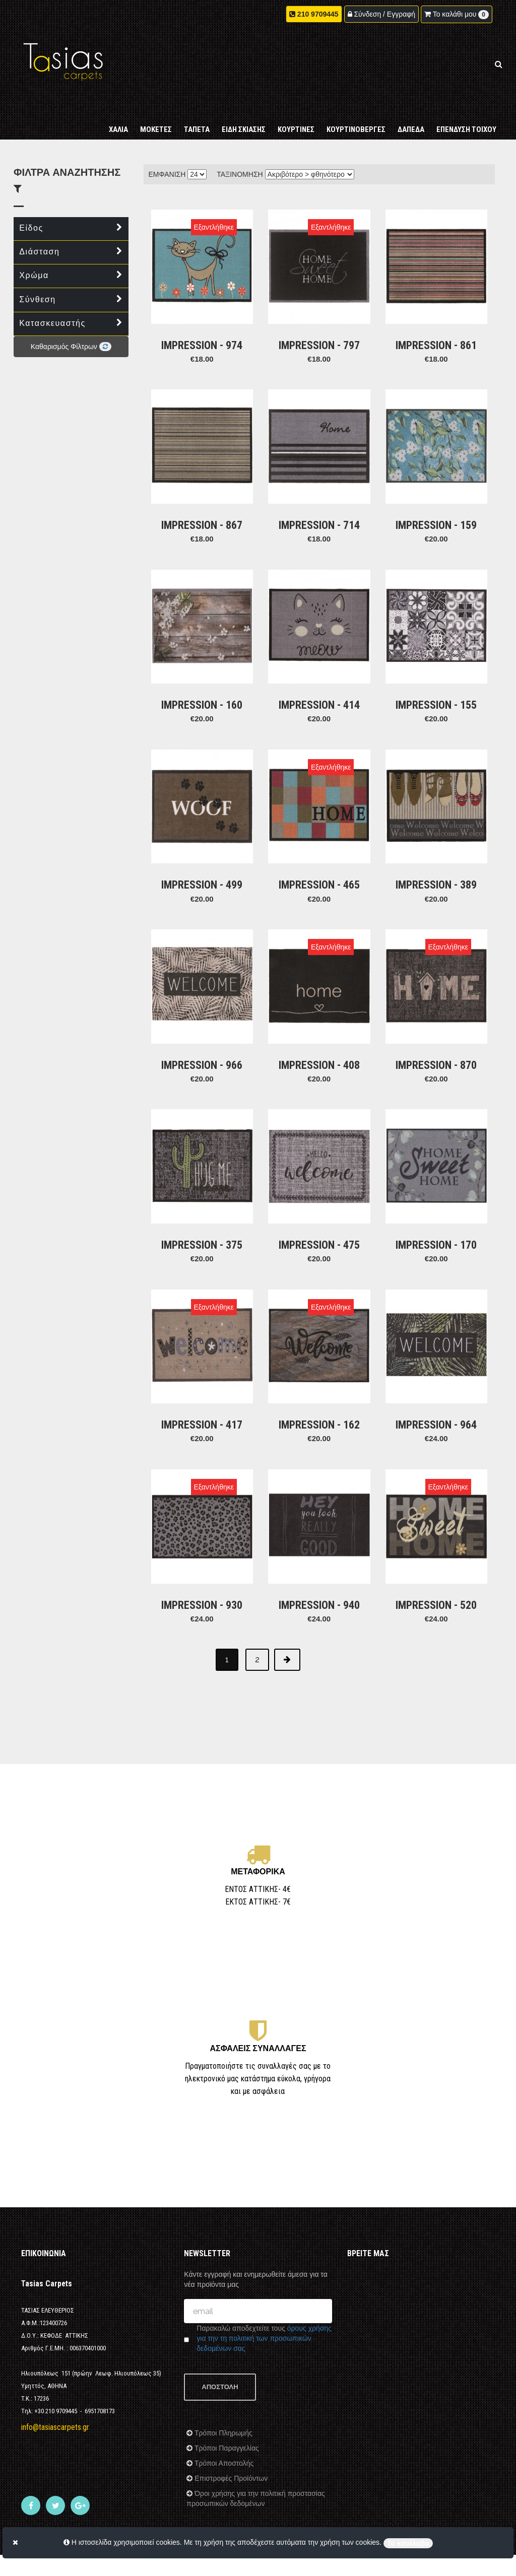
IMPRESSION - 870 (436, 1022)
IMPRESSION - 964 (436, 1366)
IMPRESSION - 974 (201, 336)
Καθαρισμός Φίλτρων (71, 346)
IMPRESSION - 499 (201, 851)
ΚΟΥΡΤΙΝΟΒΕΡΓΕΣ (356, 116)
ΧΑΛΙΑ (118, 116)
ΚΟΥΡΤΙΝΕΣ (296, 116)
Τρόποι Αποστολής (222, 2417)
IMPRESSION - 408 (319, 1022)
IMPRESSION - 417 (201, 1366)
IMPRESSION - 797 (319, 336)
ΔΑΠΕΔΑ (411, 116)
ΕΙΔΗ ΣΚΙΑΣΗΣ (244, 116)
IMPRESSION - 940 (319, 1537)
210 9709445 (318, 15)
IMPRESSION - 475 (319, 1194)
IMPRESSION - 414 (319, 679)
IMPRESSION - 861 (436, 336)
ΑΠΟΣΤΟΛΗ (220, 2340)
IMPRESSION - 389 (436, 851)
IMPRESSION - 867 (201, 508)
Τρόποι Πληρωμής (222, 2387)
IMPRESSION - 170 (436, 1194)
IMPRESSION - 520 (436, 1537)
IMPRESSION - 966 (201, 1022)
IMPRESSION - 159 (436, 508)
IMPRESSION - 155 (436, 679)
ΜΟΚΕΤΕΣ (156, 116)
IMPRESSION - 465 (319, 851)
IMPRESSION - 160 (201, 679)
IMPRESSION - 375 (201, 1194)
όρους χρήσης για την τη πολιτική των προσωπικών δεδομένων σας (264, 2292)
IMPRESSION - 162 (319, 1366)
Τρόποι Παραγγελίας (225, 2402)
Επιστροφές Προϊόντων (230, 2432)
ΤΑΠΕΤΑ (197, 116)
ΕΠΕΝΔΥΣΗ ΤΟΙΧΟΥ (466, 116)
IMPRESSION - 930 (201, 1537)
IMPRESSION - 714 (319, 508)
